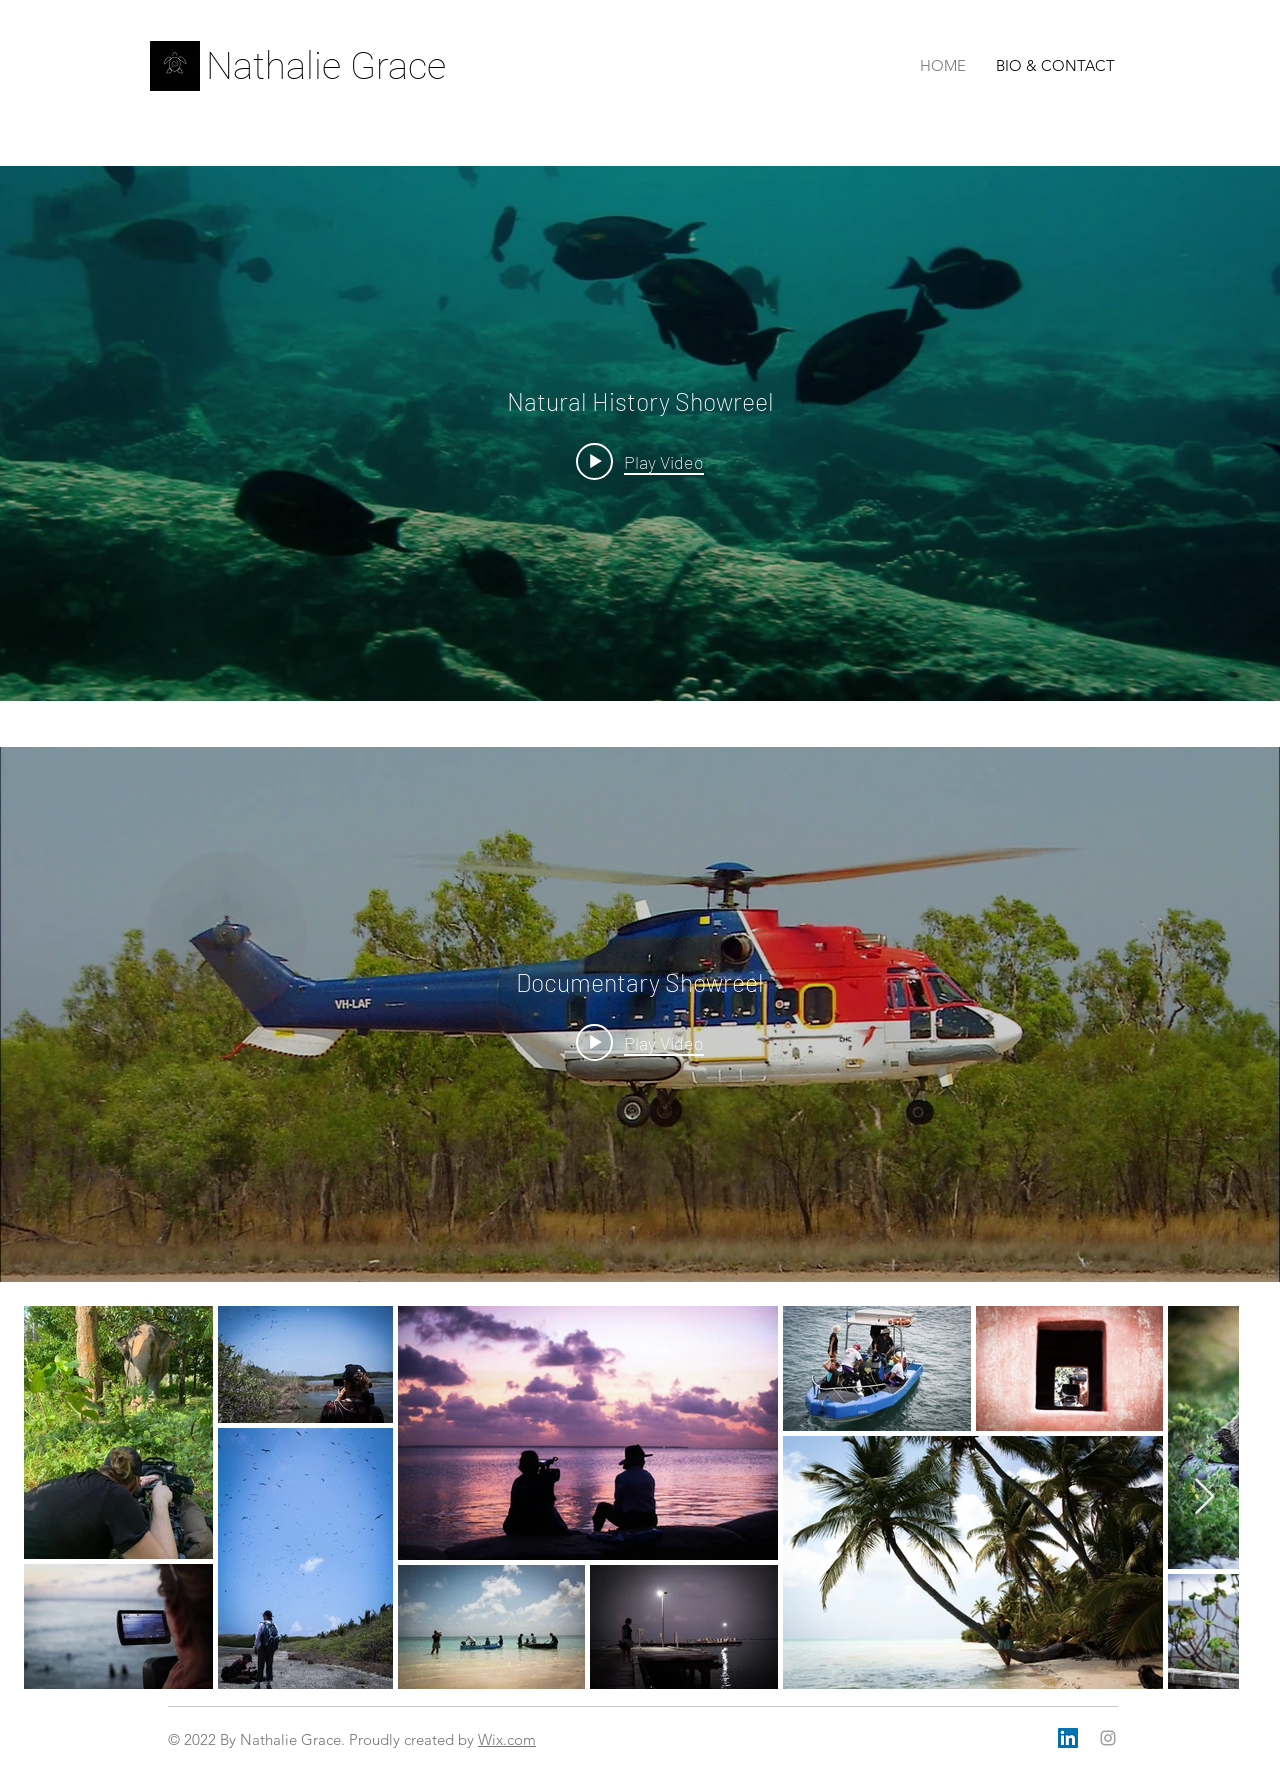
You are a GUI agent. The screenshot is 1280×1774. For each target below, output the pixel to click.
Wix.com (507, 1739)
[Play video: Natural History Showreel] (640, 461)
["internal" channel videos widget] (640, 433)
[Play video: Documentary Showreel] (640, 1042)
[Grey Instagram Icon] (1108, 1738)
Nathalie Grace (326, 66)
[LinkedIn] (1068, 1738)
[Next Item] (1204, 1497)
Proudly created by (413, 1739)
